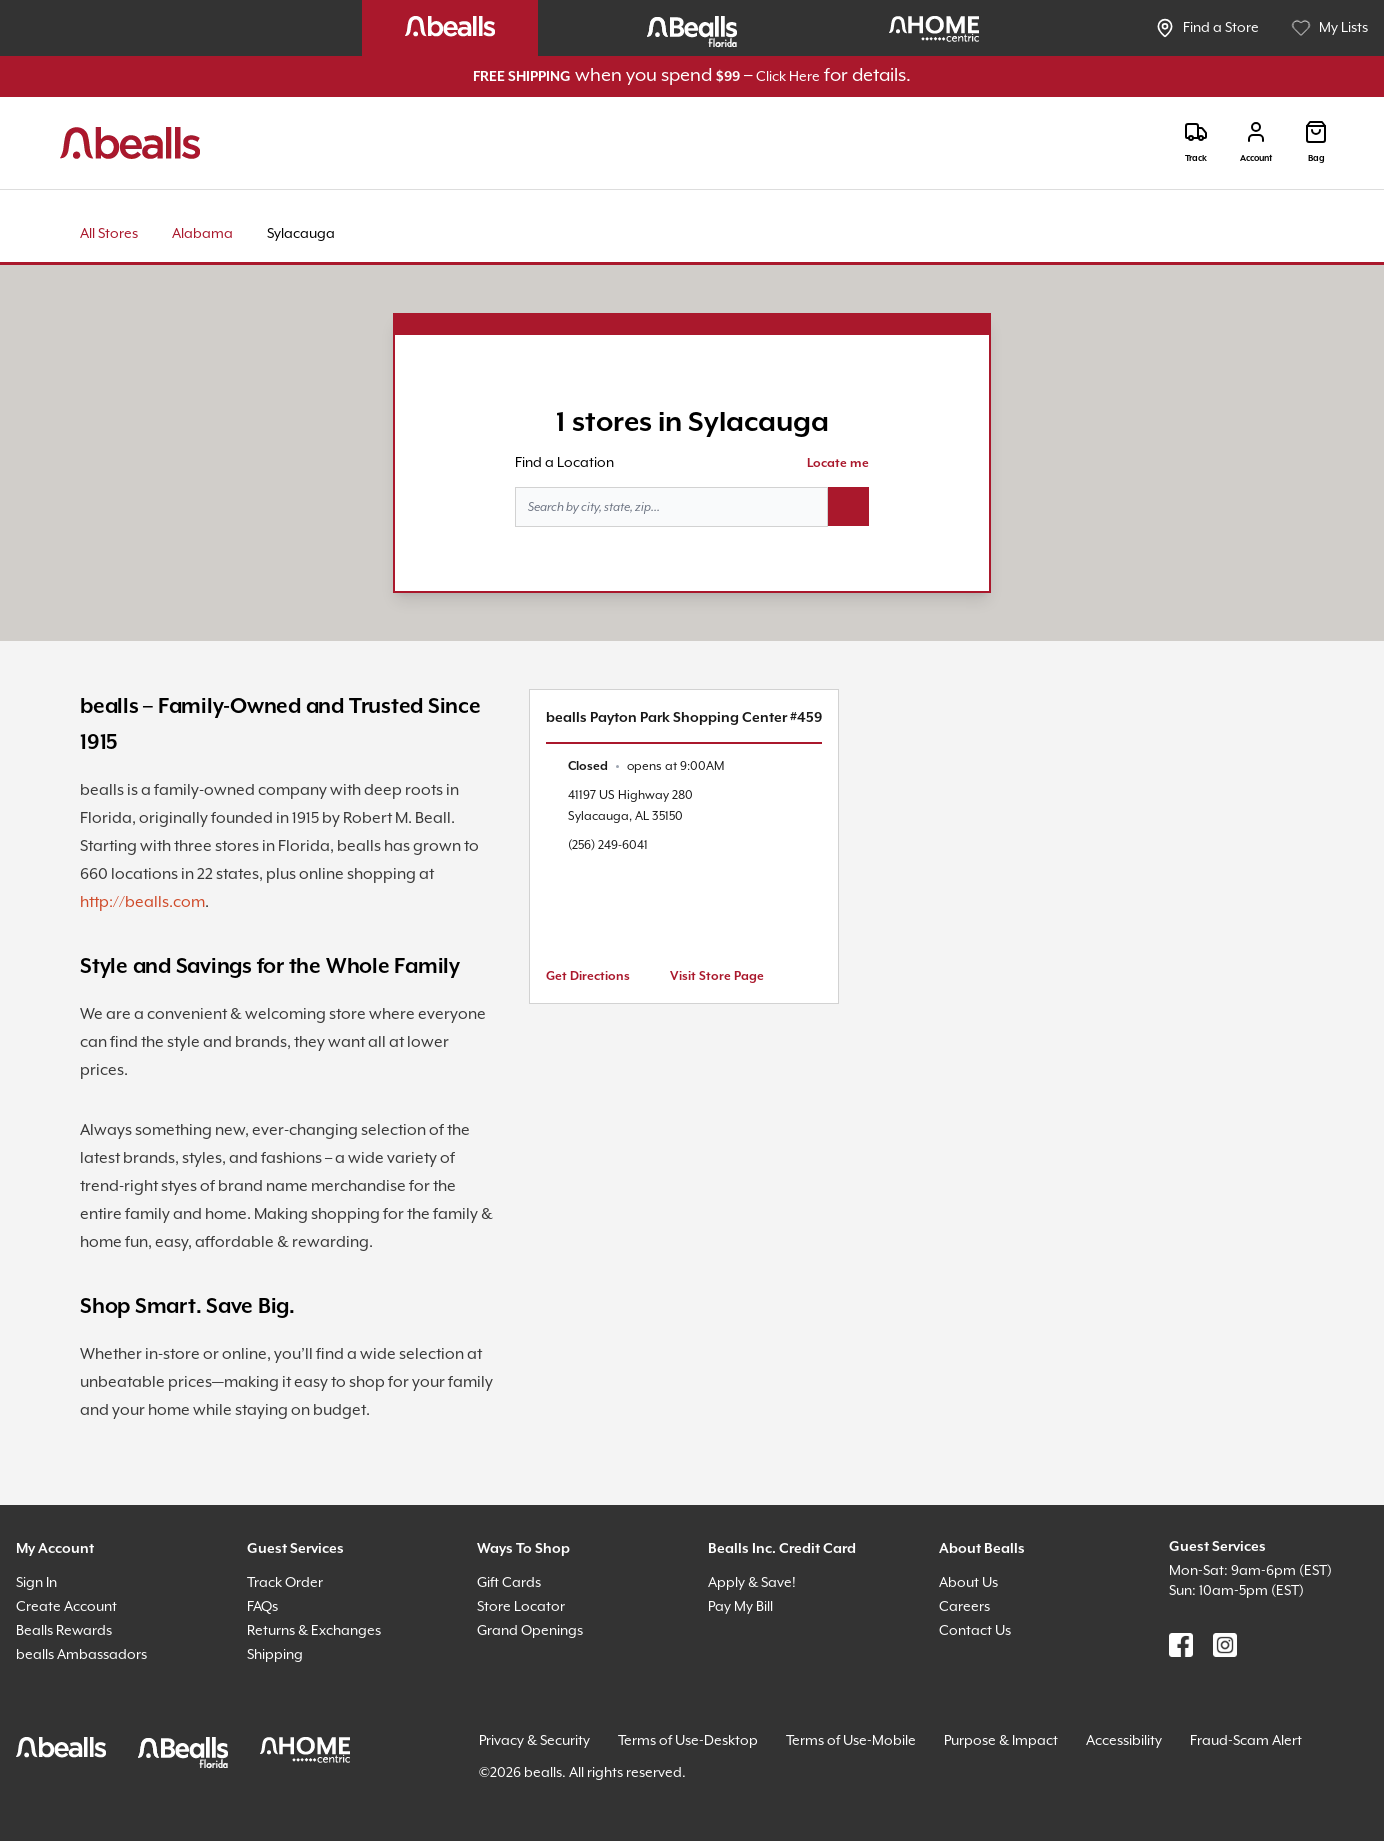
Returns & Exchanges (314, 1631)
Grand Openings (530, 1631)
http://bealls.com (142, 902)
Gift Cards (509, 1583)
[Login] (1256, 142)
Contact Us (975, 1631)
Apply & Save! (752, 1583)
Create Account (66, 1607)
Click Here (788, 77)
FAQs (262, 1607)
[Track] (1196, 142)
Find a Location (564, 463)
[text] (646, 766)
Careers (964, 1607)
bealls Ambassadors (81, 1655)
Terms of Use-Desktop (688, 1741)
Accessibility (1124, 1741)
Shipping (275, 1655)
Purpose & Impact (1001, 1741)
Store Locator (521, 1607)
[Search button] (848, 507)
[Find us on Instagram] (1225, 1645)
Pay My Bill (740, 1607)
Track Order (285, 1583)
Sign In (36, 1583)
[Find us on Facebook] (1181, 1645)
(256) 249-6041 (608, 845)
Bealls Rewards (64, 1631)
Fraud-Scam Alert (1246, 1741)
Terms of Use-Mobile (851, 1741)
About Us (968, 1583)
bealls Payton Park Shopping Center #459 (684, 718)
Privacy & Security (534, 1741)
